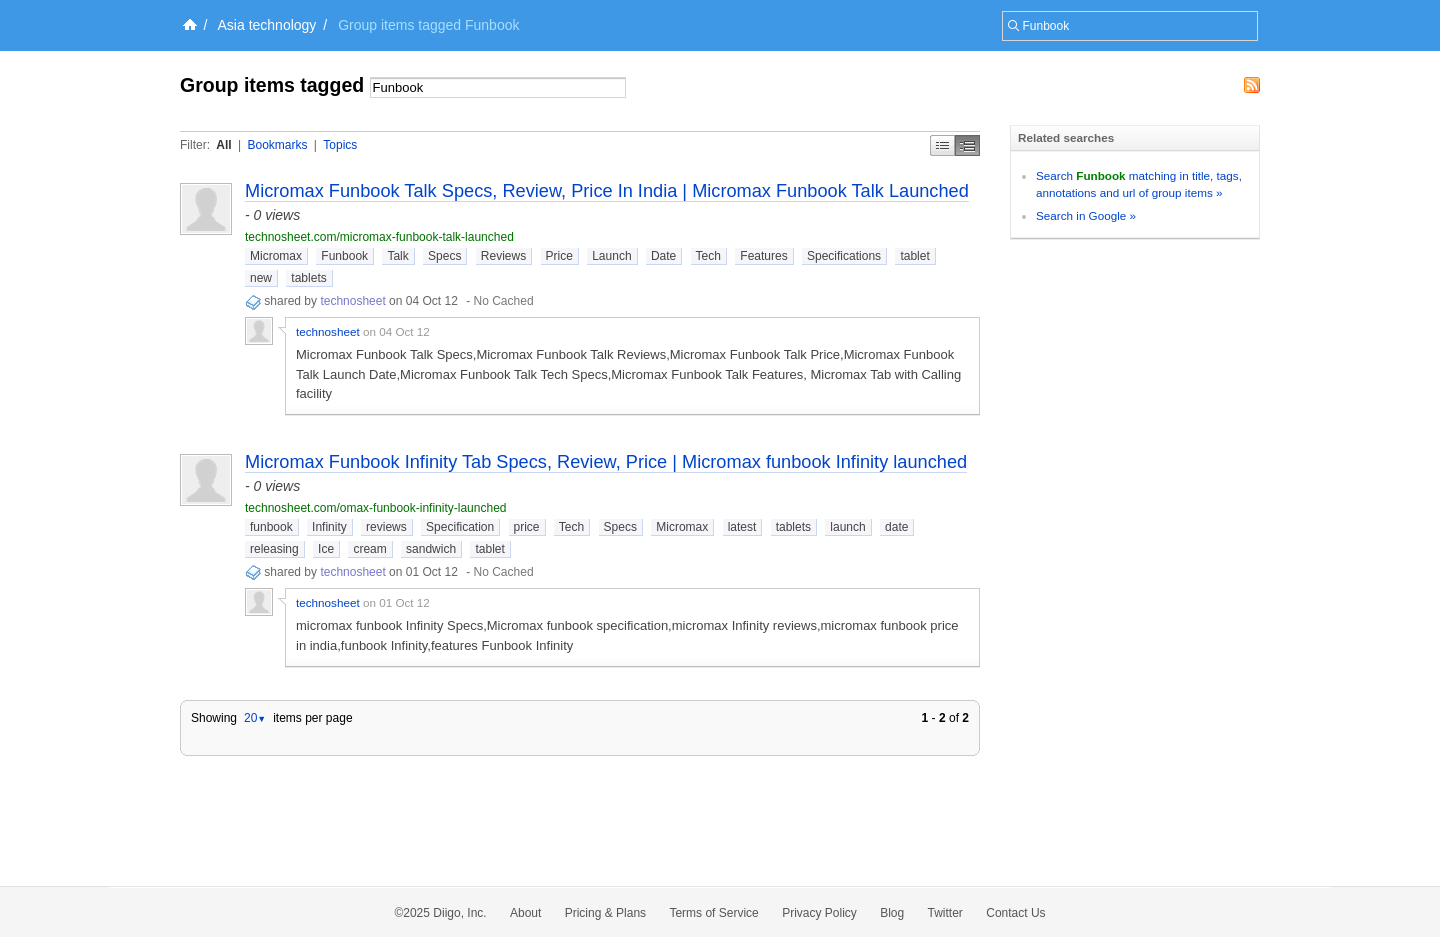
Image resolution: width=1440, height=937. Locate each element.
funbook (271, 527)
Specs (444, 256)
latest (742, 527)
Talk (397, 256)
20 (255, 718)
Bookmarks (277, 145)
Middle (967, 145)
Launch (611, 256)
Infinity (329, 527)
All (223, 145)
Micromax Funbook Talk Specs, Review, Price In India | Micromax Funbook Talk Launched (607, 191)
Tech (708, 256)
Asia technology (267, 25)
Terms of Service (713, 913)
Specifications (844, 256)
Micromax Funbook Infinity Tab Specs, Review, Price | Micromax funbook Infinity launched (606, 462)
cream (369, 549)
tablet (914, 256)
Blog (892, 913)
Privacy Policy (819, 913)
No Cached (504, 301)
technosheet (352, 301)
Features (763, 256)
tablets (308, 278)
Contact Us (1015, 913)
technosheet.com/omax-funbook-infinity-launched (375, 508)
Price (559, 256)
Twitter (945, 913)
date (896, 527)
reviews (386, 527)
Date (663, 256)
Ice (326, 549)
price (527, 527)
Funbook (344, 256)
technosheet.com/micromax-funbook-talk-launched (379, 237)
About (525, 913)
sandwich (431, 549)
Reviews (503, 256)
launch (847, 527)
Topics (340, 145)
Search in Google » (1086, 215)
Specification (460, 527)
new (261, 278)
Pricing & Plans (605, 913)
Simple (942, 145)
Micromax (276, 256)
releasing (274, 549)
